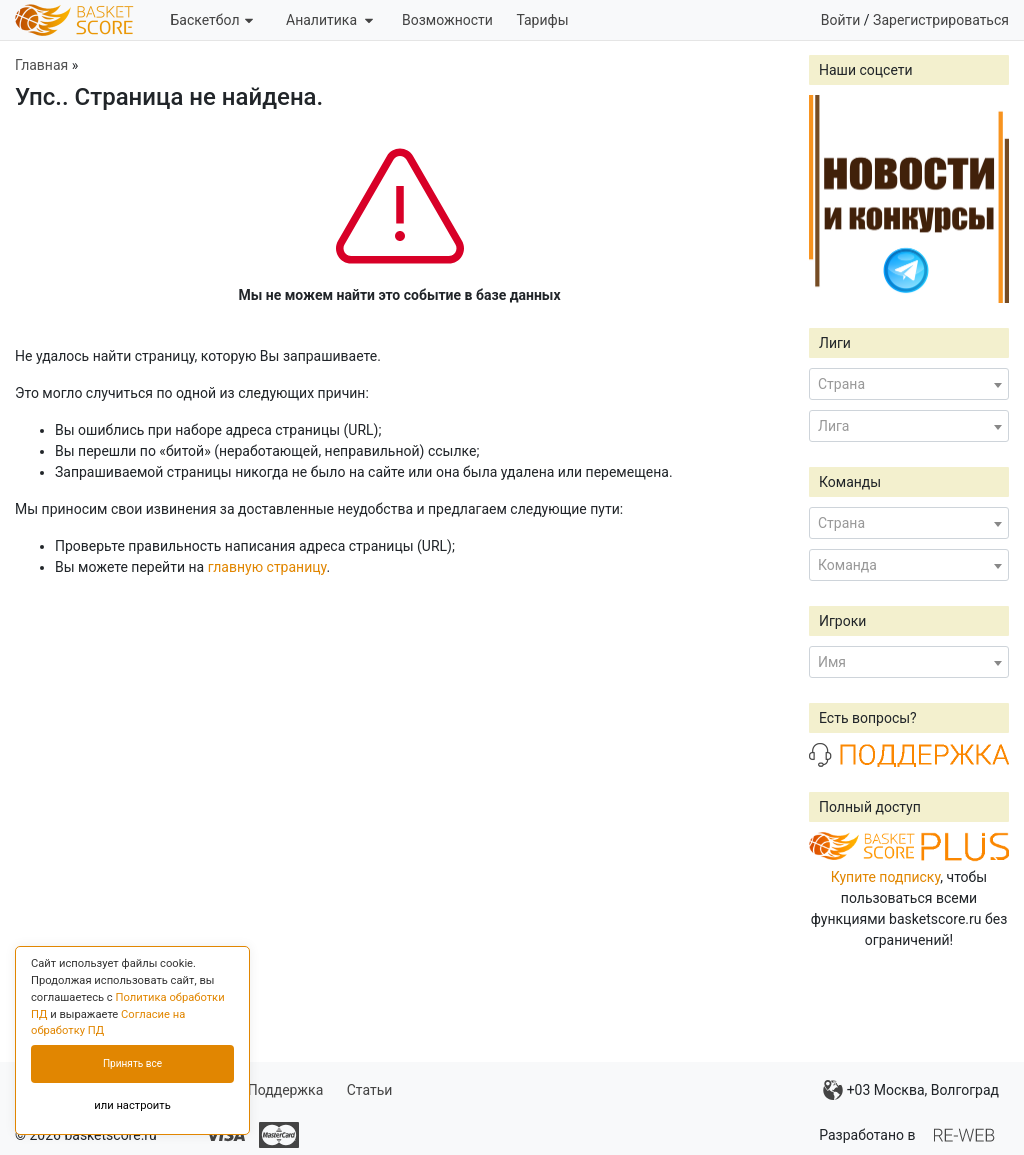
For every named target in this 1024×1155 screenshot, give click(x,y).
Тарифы (542, 20)
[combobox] (909, 384)
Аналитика (329, 20)
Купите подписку (886, 877)
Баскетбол (211, 20)
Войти (841, 20)
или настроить (132, 1105)
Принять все (132, 1063)
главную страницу (267, 567)
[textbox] (909, 384)
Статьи (370, 1090)
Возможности (447, 20)
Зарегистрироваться (941, 20)
